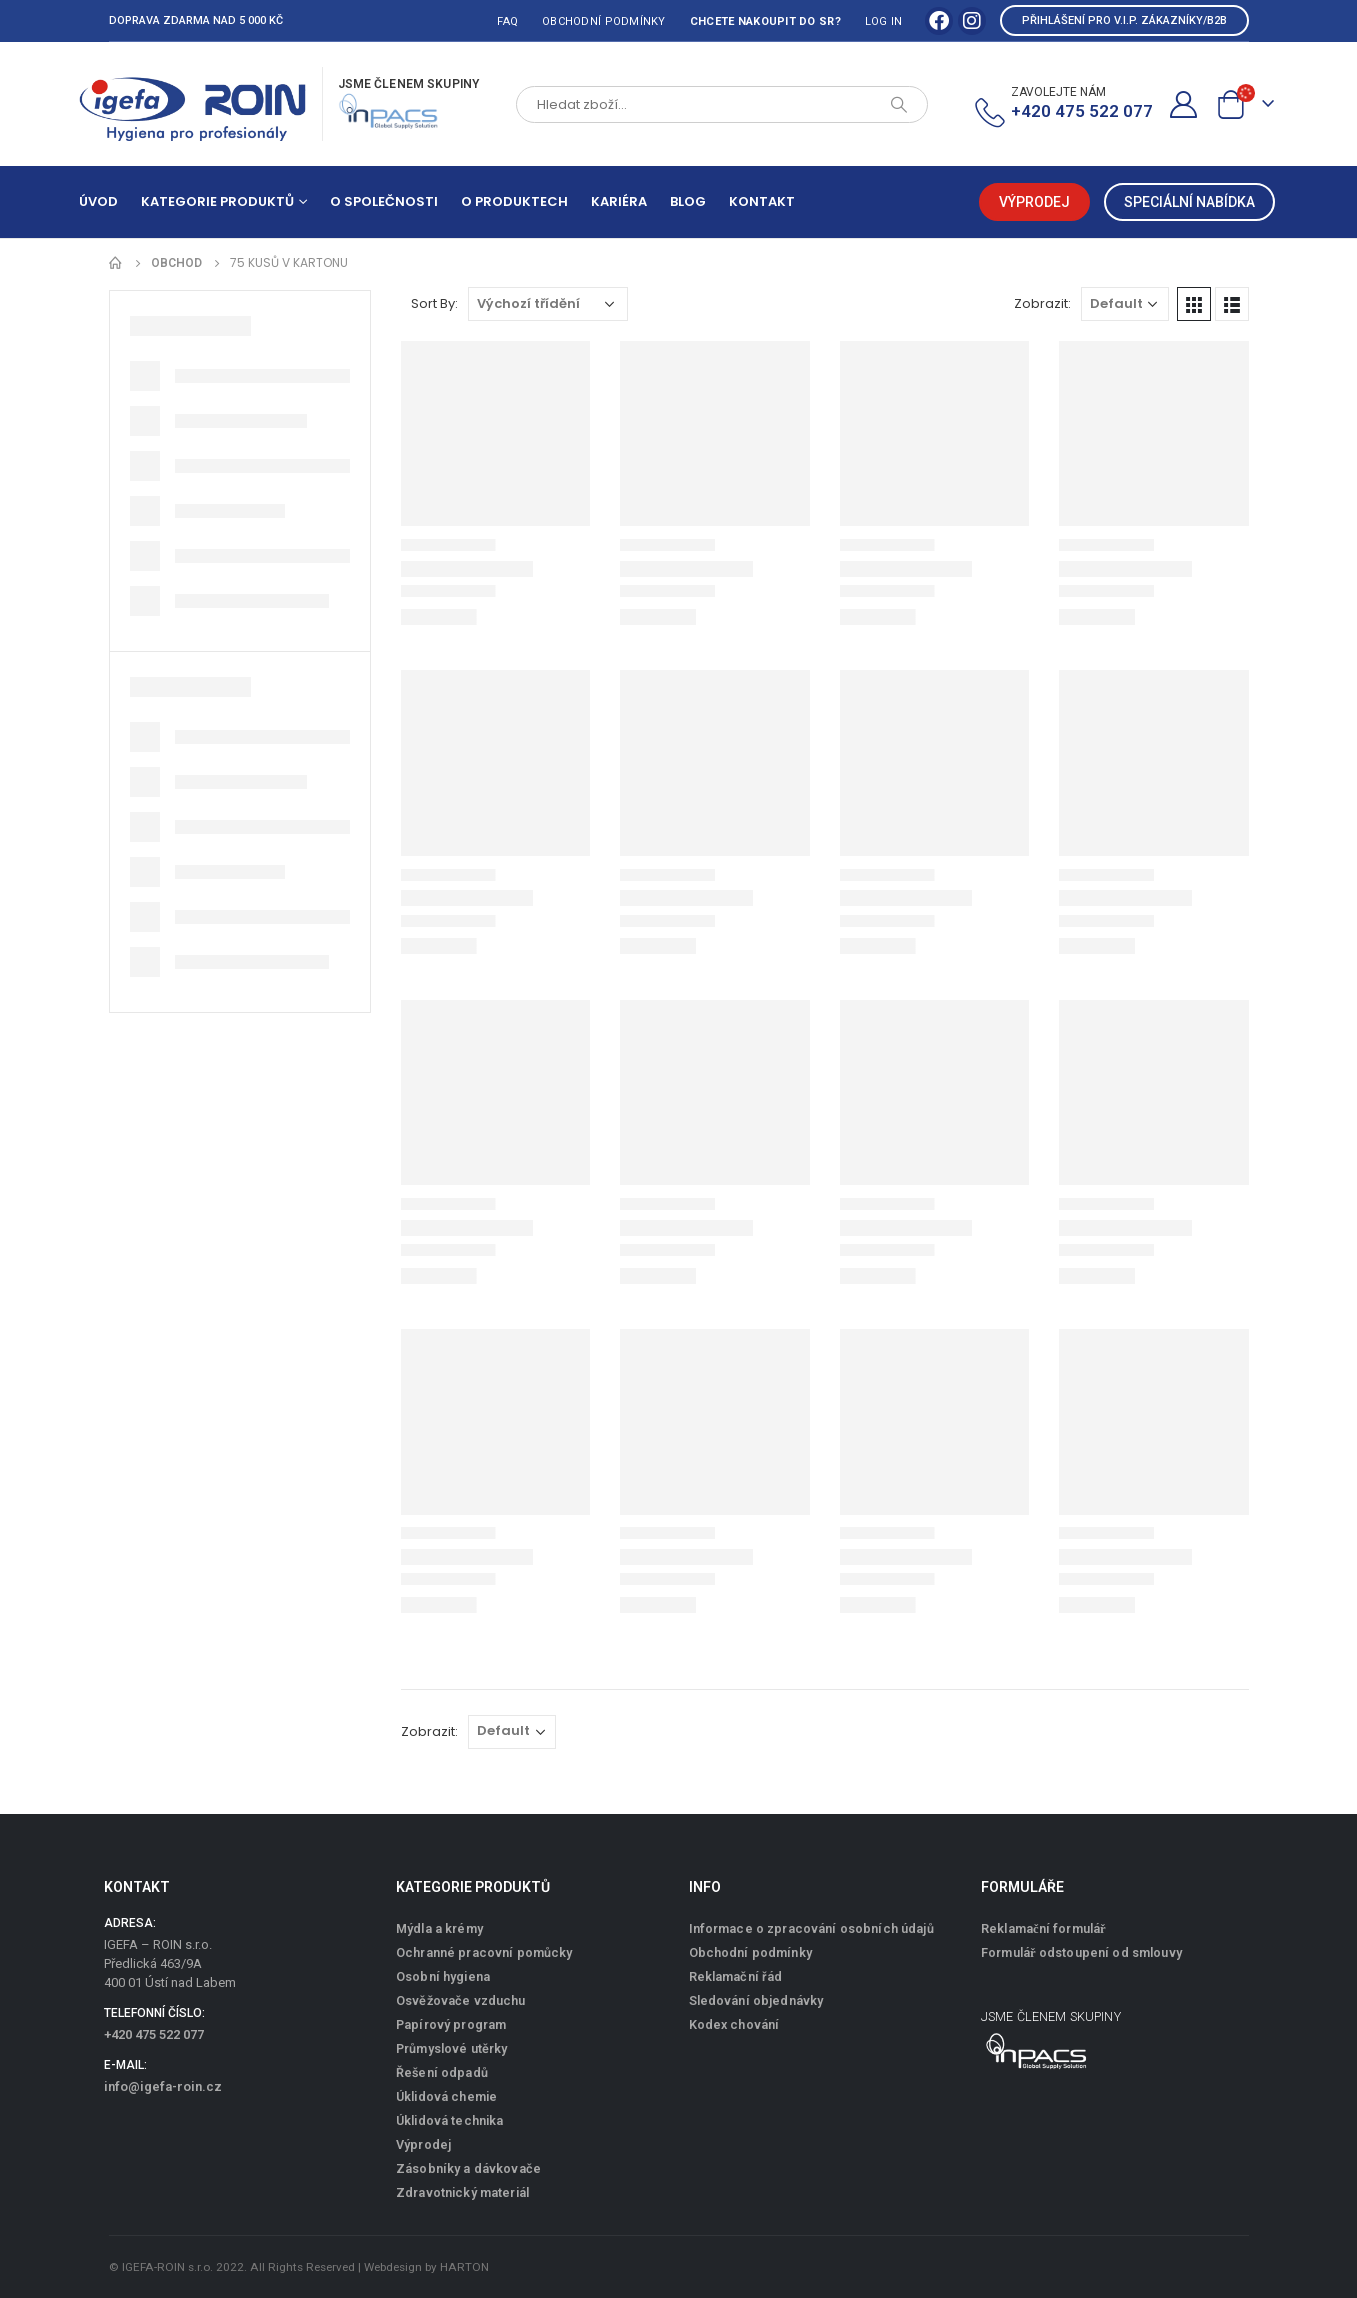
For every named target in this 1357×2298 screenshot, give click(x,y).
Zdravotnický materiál (462, 2192)
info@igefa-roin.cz (163, 2086)
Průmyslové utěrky (451, 2048)
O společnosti (384, 201)
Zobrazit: (1042, 303)
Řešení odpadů (442, 2072)
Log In (884, 21)
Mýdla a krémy (439, 1928)
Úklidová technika (449, 2120)
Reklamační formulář (1043, 1928)
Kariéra (619, 201)
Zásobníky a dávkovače (468, 2168)
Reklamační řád (736, 1976)
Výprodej (423, 2144)
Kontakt (762, 201)
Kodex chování (734, 2024)
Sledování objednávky (756, 2000)
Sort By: (434, 303)
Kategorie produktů (217, 201)
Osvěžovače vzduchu (461, 2000)
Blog (688, 201)
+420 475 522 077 (154, 2034)
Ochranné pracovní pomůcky (484, 1952)
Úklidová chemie (446, 2096)
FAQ (507, 21)
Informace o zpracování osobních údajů (811, 1928)
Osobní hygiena (443, 1976)
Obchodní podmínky (604, 21)
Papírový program (451, 2024)
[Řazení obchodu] (548, 304)
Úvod (98, 201)
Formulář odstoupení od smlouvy (1081, 1952)
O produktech (514, 201)
